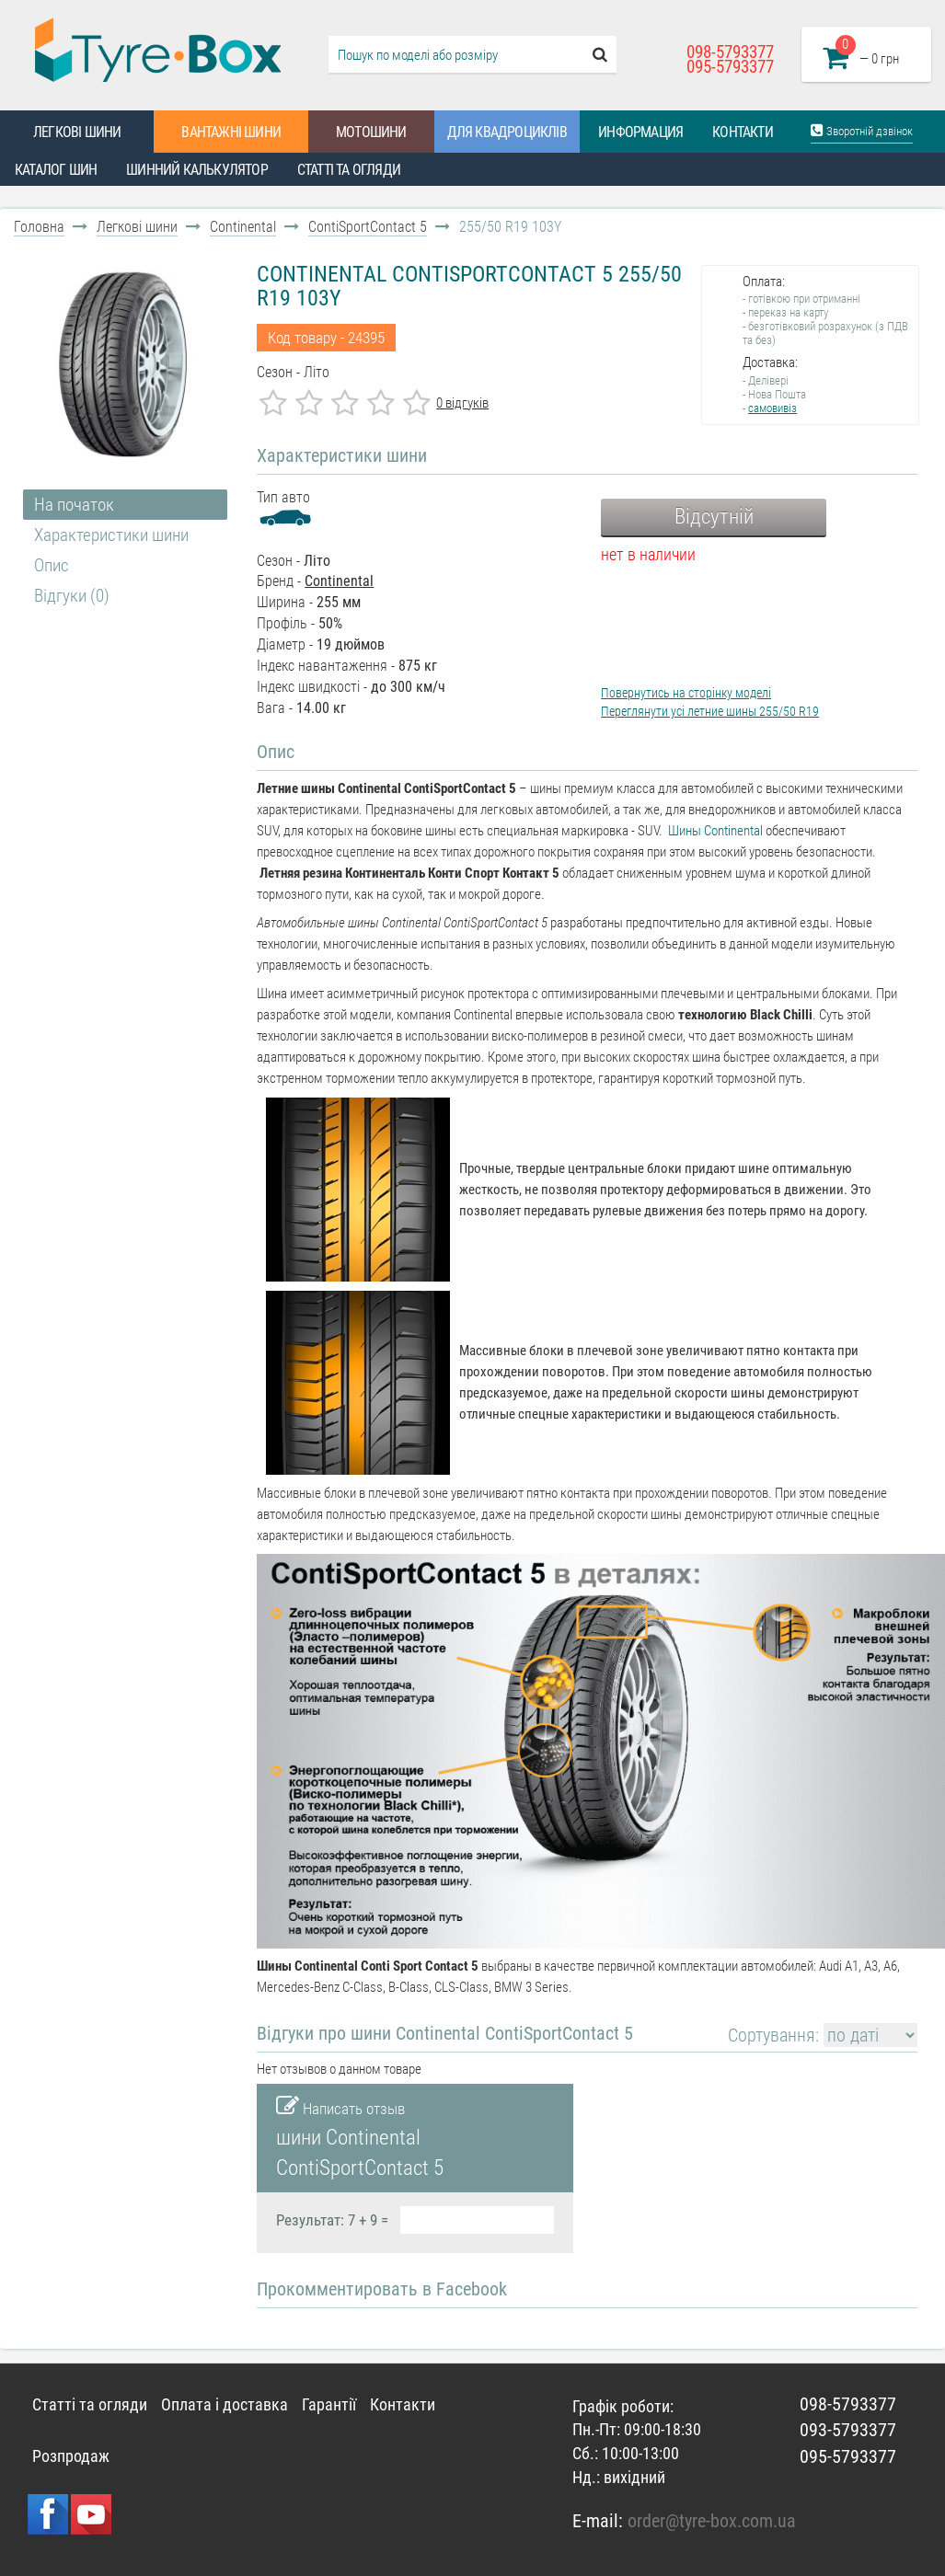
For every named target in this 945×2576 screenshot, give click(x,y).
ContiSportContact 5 (367, 227)
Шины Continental (715, 830)
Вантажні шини (231, 132)
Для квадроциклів (507, 132)
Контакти (742, 132)
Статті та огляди (348, 169)
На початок (74, 504)
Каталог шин (56, 169)
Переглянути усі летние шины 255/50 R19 (710, 711)
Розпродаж (70, 2456)
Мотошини (371, 132)
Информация (640, 132)
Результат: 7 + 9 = (332, 2219)
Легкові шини (77, 132)
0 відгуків (462, 403)
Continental (243, 227)
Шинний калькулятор (197, 169)
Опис (51, 565)
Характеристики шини (111, 535)
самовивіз (772, 408)
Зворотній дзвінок (862, 130)
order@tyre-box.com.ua (712, 2521)
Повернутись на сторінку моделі (686, 692)
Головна (39, 227)
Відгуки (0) (71, 595)
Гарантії (329, 2404)
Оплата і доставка (224, 2404)
